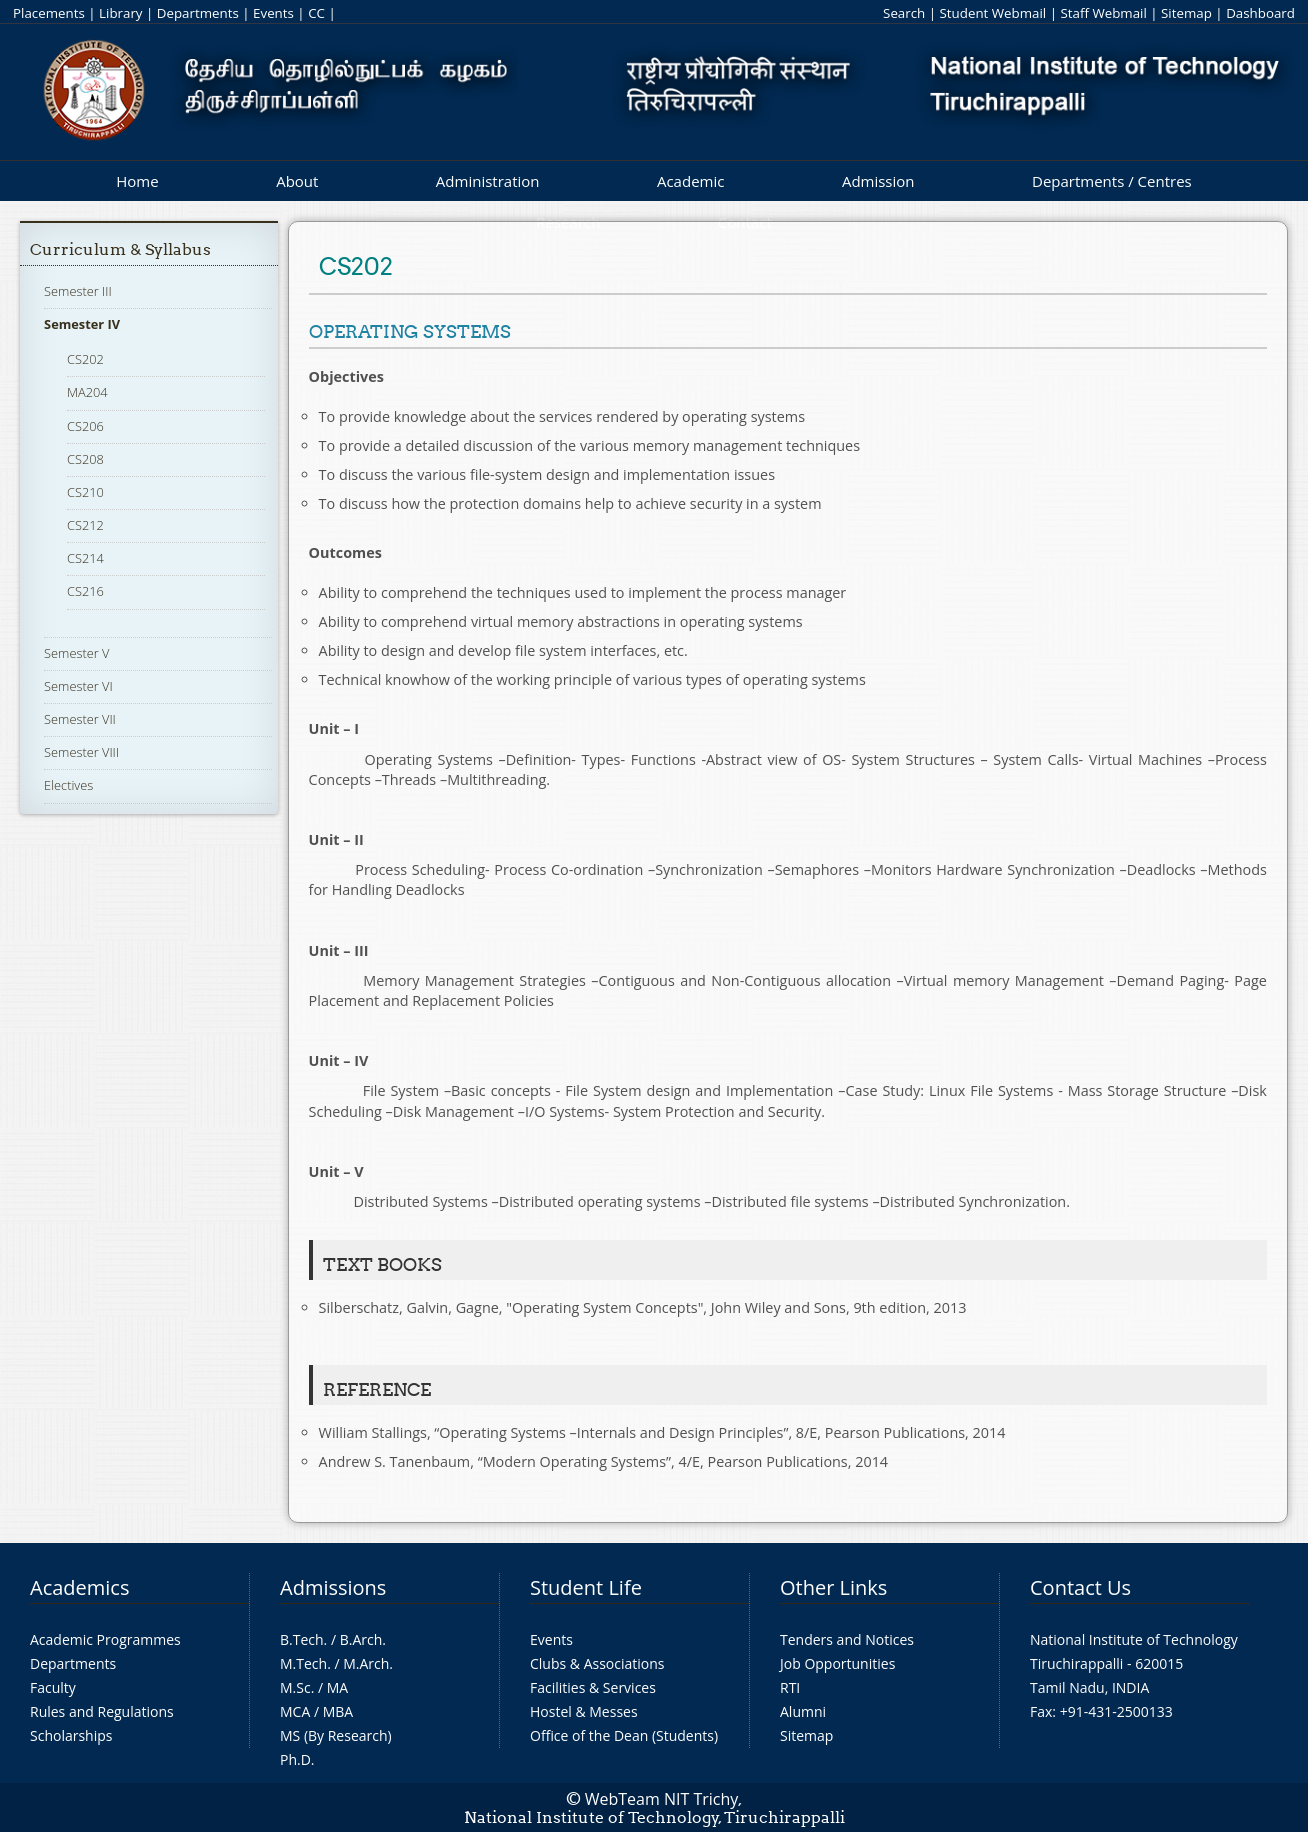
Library (120, 13)
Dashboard (1260, 13)
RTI (790, 1687)
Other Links (833, 1587)
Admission (878, 181)
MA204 (87, 392)
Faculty (53, 1687)
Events (273, 13)
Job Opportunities (837, 1663)
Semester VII (80, 719)
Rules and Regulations (102, 1711)
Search (904, 13)
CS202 (85, 359)
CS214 (85, 558)
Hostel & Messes (584, 1711)
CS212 (85, 525)
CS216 (85, 591)
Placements (49, 13)
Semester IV (82, 324)
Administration (488, 181)
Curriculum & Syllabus (120, 249)
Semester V (76, 653)
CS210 (85, 492)
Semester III (78, 291)
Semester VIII (81, 752)
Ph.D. (297, 1759)
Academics (79, 1587)
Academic (690, 181)
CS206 (85, 426)
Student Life (586, 1587)
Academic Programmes (105, 1639)
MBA (338, 1711)
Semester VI (78, 686)
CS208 (85, 459)
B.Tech (302, 1639)
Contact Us (1080, 1587)
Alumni (803, 1711)
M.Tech (303, 1663)
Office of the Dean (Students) (624, 1735)
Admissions (333, 1587)
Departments (198, 13)
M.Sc (295, 1687)
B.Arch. (363, 1639)
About (297, 181)
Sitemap (1186, 13)
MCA (295, 1711)
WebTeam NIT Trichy (662, 1799)
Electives (68, 785)
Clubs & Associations (597, 1663)
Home (137, 181)
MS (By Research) (336, 1735)
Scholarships (71, 1735)
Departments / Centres (1112, 181)
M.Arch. (368, 1663)
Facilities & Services (593, 1687)
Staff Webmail (1103, 13)
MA (337, 1687)
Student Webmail (993, 13)
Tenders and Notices (847, 1639)
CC (316, 13)
